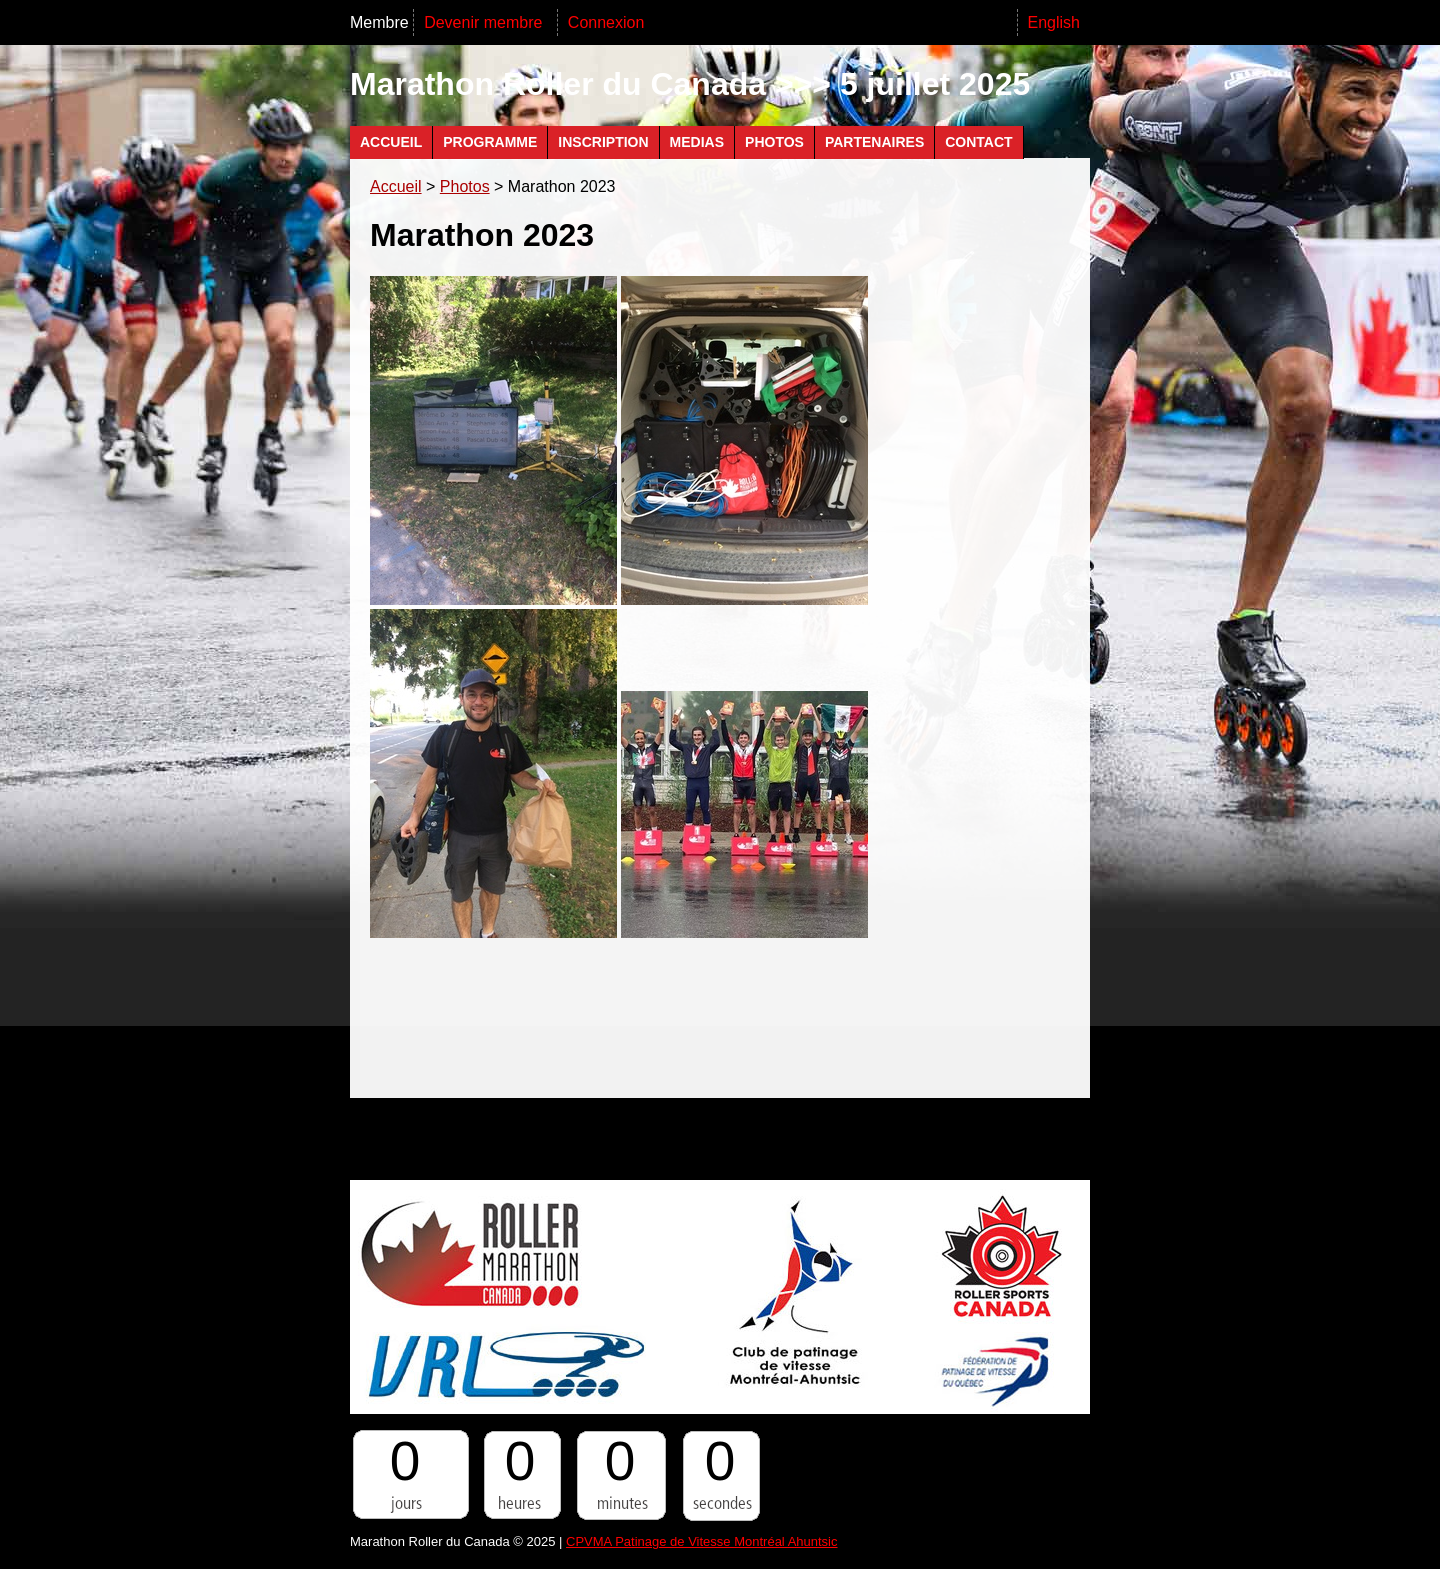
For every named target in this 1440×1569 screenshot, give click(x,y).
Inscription (603, 142)
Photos (774, 142)
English (1054, 22)
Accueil (391, 142)
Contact (978, 142)
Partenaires (874, 142)
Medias (697, 142)
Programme (490, 142)
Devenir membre (485, 22)
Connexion (606, 22)
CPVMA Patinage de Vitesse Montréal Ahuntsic (701, 1541)
